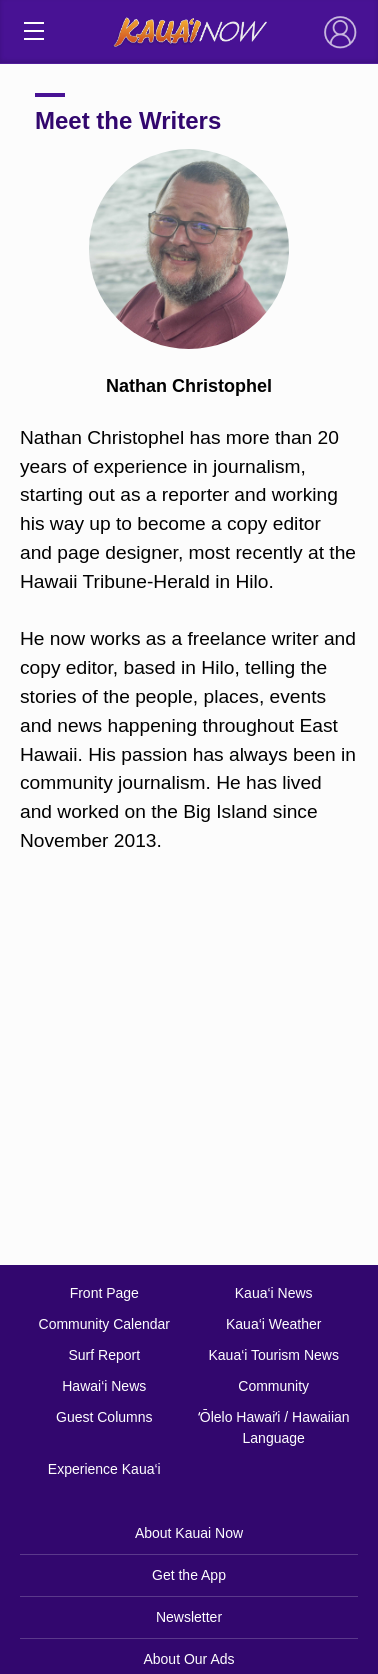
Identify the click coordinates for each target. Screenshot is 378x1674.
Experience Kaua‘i (104, 1469)
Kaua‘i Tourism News (273, 1355)
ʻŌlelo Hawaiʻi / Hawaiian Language (274, 1427)
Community (273, 1386)
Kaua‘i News (274, 1293)
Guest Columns (104, 1417)
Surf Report (104, 1355)
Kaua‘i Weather (273, 1324)
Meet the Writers (128, 120)
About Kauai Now (189, 1533)
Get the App (189, 1575)
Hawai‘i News (104, 1386)
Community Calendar (105, 1324)
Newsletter (189, 1617)
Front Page (104, 1293)
